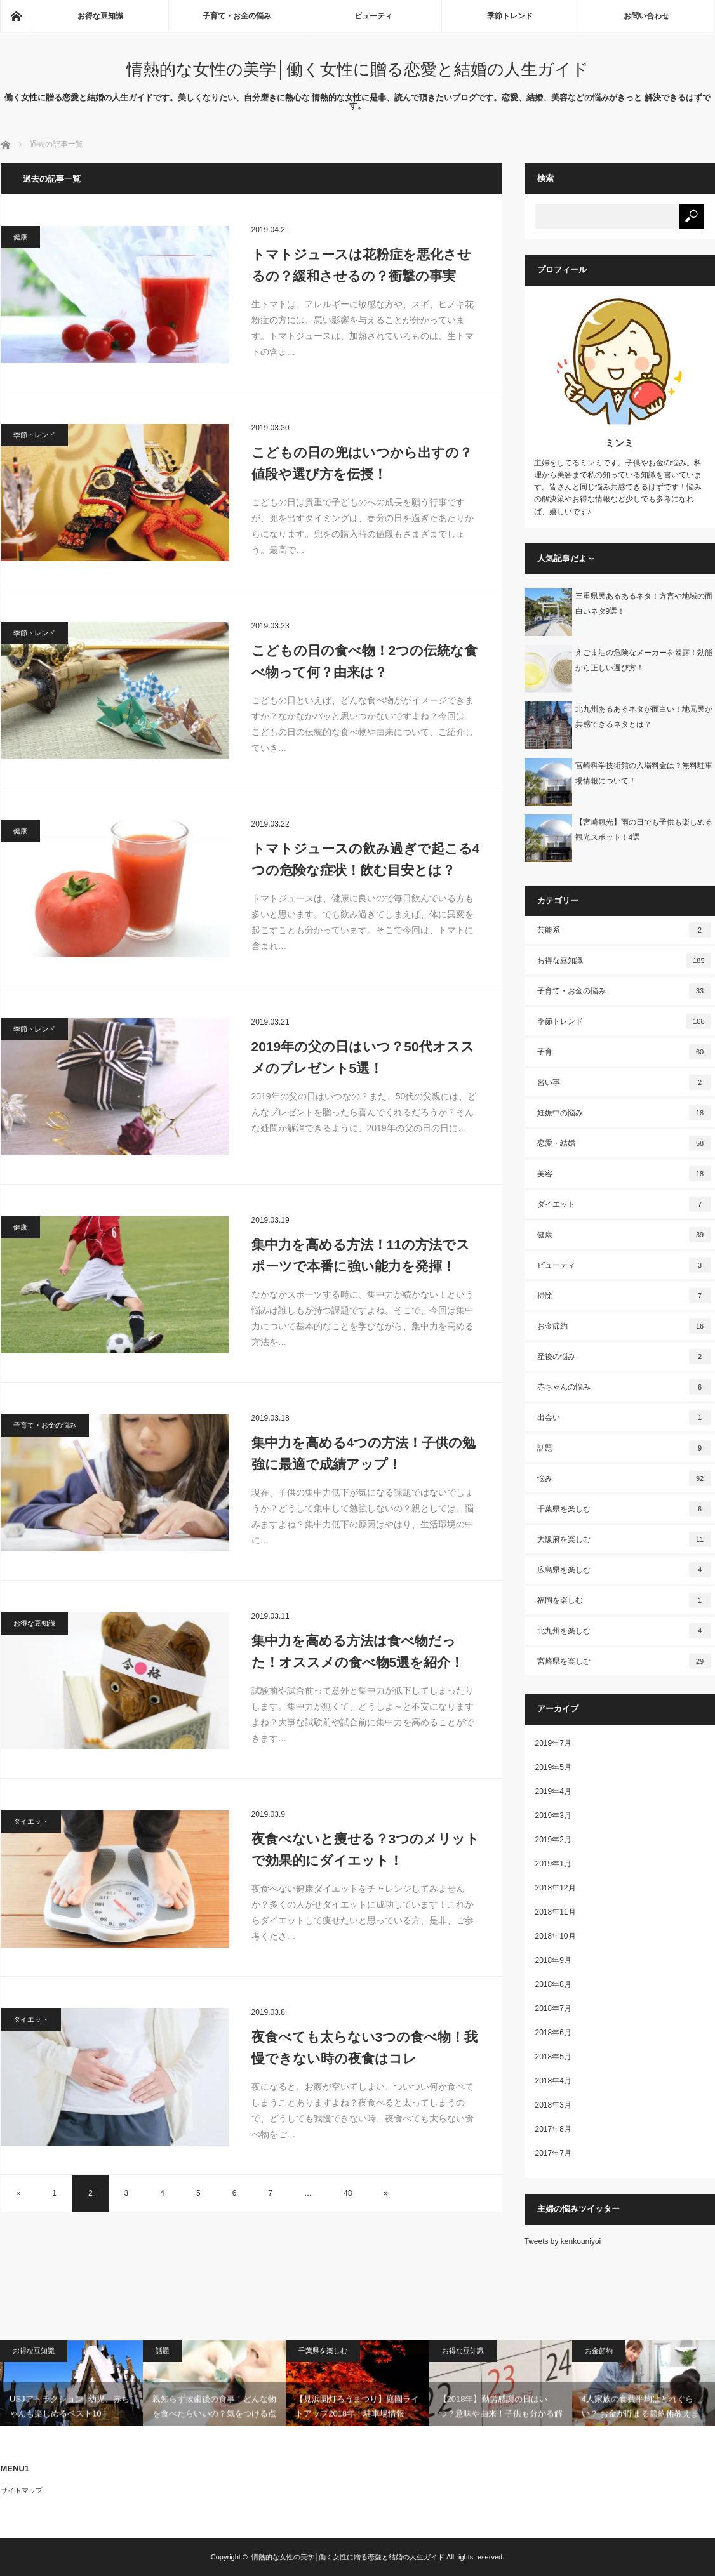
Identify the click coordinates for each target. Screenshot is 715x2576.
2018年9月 (553, 1960)
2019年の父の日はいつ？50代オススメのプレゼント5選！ (362, 1057)
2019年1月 (553, 1863)
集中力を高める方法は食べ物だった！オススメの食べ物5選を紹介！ (357, 1651)
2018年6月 (553, 2032)
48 (348, 2193)
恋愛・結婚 (624, 1143)
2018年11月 (555, 1912)
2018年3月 (553, 2105)
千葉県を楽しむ (624, 1509)
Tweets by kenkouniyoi (563, 2241)
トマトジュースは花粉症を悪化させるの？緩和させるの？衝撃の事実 (361, 265)
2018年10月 (555, 1936)
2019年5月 (553, 1767)
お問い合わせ (646, 15)
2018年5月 (553, 2056)
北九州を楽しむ (624, 1630)
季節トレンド (510, 15)
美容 (624, 1173)
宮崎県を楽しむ (624, 1661)
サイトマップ (22, 2490)
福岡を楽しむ (624, 1600)
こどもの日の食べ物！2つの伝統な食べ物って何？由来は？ (364, 661)
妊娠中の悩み (624, 1112)
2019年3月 (553, 1815)
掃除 (624, 1295)
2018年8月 (553, 1984)
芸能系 (624, 930)
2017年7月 (553, 2153)
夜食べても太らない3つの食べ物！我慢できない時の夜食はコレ (364, 2047)
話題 (624, 1448)
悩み (624, 1478)
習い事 (624, 1082)
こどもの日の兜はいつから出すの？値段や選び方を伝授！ (361, 463)
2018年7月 (553, 2008)
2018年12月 (555, 1887)
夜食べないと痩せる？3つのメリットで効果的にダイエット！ (365, 1849)
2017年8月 (553, 2129)
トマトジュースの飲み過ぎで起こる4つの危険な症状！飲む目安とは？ (365, 859)
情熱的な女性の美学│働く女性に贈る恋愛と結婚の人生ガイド (357, 69)
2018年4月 (553, 2080)
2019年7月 (553, 1743)
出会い (624, 1417)
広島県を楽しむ (624, 1569)
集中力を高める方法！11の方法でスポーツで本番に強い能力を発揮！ (360, 1255)
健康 (20, 237)
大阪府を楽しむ (624, 1539)
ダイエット (30, 1821)
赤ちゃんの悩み (624, 1387)
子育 (624, 1051)
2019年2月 (553, 1839)
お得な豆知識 (100, 15)
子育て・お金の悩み (237, 15)
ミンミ (619, 442)
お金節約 (624, 1326)
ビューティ (373, 15)
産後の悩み (624, 1356)
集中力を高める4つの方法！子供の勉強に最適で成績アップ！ (363, 1453)
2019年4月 (553, 1791)
